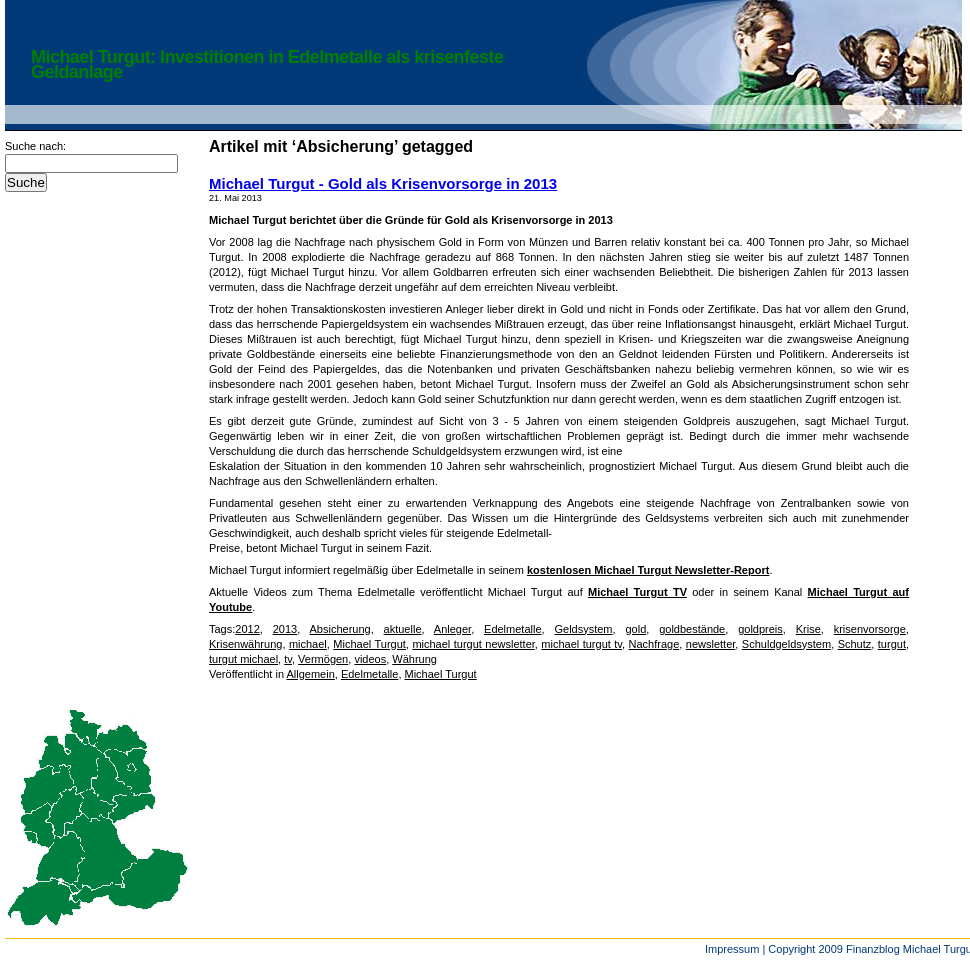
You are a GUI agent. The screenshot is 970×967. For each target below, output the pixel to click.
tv (288, 659)
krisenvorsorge (870, 629)
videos (370, 659)
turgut (892, 644)
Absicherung (340, 629)
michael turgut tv (581, 644)
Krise (808, 629)
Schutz (855, 644)
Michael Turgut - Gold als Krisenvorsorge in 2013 (383, 183)
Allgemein (310, 674)
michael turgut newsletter (473, 644)
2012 (247, 629)
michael (308, 644)
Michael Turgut (369, 644)
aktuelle (403, 629)
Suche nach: (35, 146)
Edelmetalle (512, 629)
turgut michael (243, 659)
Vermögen (323, 659)
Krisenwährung (245, 644)
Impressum (732, 949)
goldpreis (760, 629)
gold (635, 629)
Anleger (452, 629)
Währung (414, 659)
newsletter (711, 644)
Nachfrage (654, 644)
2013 (285, 629)
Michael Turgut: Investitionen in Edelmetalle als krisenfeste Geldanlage (267, 64)
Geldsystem (583, 629)
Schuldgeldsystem (786, 644)
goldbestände (692, 629)
